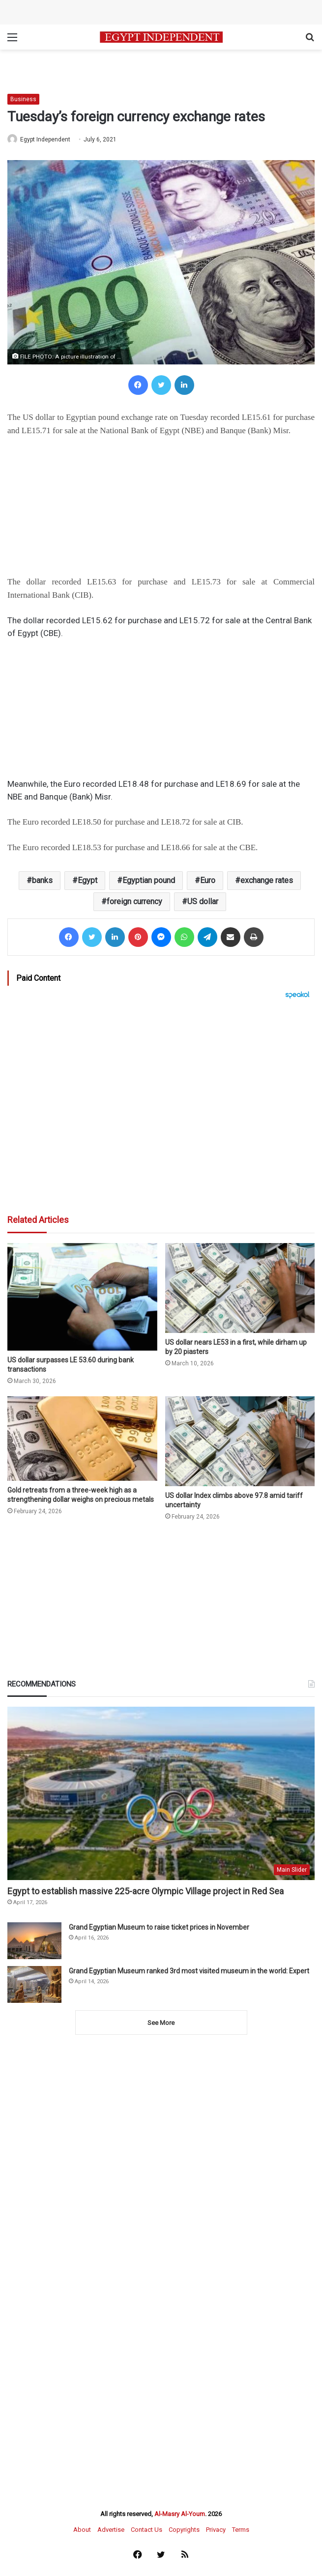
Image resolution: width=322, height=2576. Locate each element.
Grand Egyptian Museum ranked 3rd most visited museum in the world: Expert (189, 1971)
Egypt (87, 880)
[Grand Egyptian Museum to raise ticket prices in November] (34, 1940)
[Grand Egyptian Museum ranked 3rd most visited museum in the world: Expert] (34, 1984)
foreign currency (134, 901)
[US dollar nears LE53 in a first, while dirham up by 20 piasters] (240, 1288)
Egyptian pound (148, 880)
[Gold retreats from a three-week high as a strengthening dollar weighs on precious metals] (82, 1438)
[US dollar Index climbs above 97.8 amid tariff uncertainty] (240, 1441)
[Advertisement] (161, 1107)
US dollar (202, 901)
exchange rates (266, 880)
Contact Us (146, 2529)
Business (23, 99)
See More (161, 2022)
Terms (240, 2529)
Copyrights (184, 2529)
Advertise (110, 2529)
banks (42, 880)
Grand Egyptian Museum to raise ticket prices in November (159, 1927)
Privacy (216, 2529)
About (82, 2529)
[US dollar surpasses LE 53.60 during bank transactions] (82, 1297)
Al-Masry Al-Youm (179, 2514)
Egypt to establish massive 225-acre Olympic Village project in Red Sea (145, 1891)
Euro (207, 880)
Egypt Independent (45, 139)
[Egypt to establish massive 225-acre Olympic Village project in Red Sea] (161, 1793)
